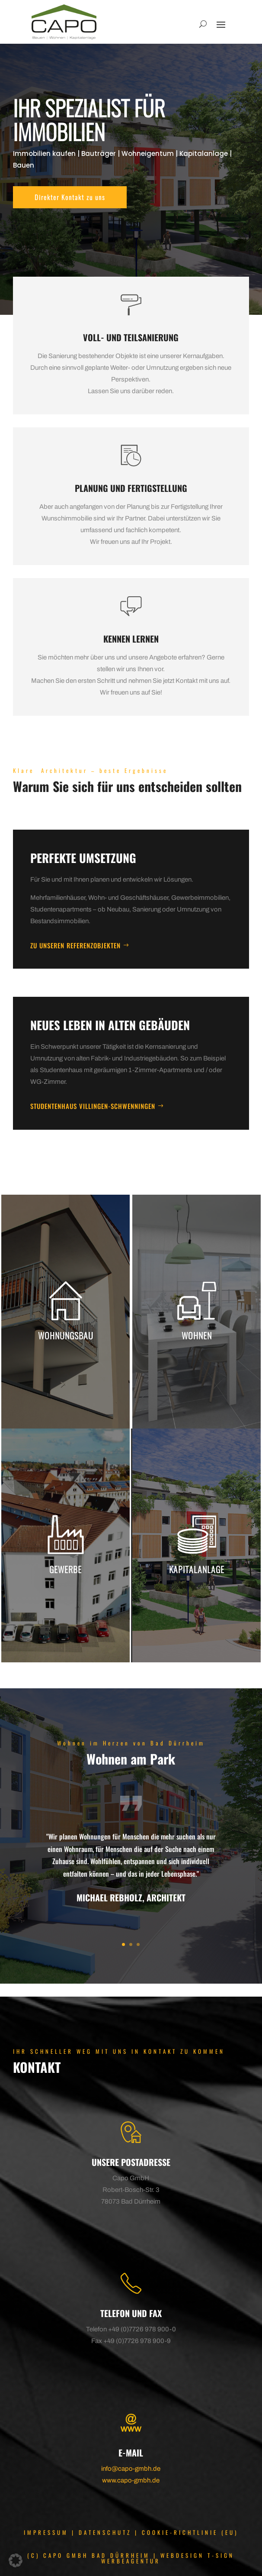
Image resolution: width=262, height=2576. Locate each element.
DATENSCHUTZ (105, 2532)
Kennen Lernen (131, 638)
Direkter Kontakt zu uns (70, 197)
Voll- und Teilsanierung (131, 337)
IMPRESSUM (46, 2532)
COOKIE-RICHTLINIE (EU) (190, 2532)
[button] (15, 2560)
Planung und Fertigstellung (131, 488)
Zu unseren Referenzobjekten (75, 945)
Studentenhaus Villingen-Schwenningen (92, 1106)
